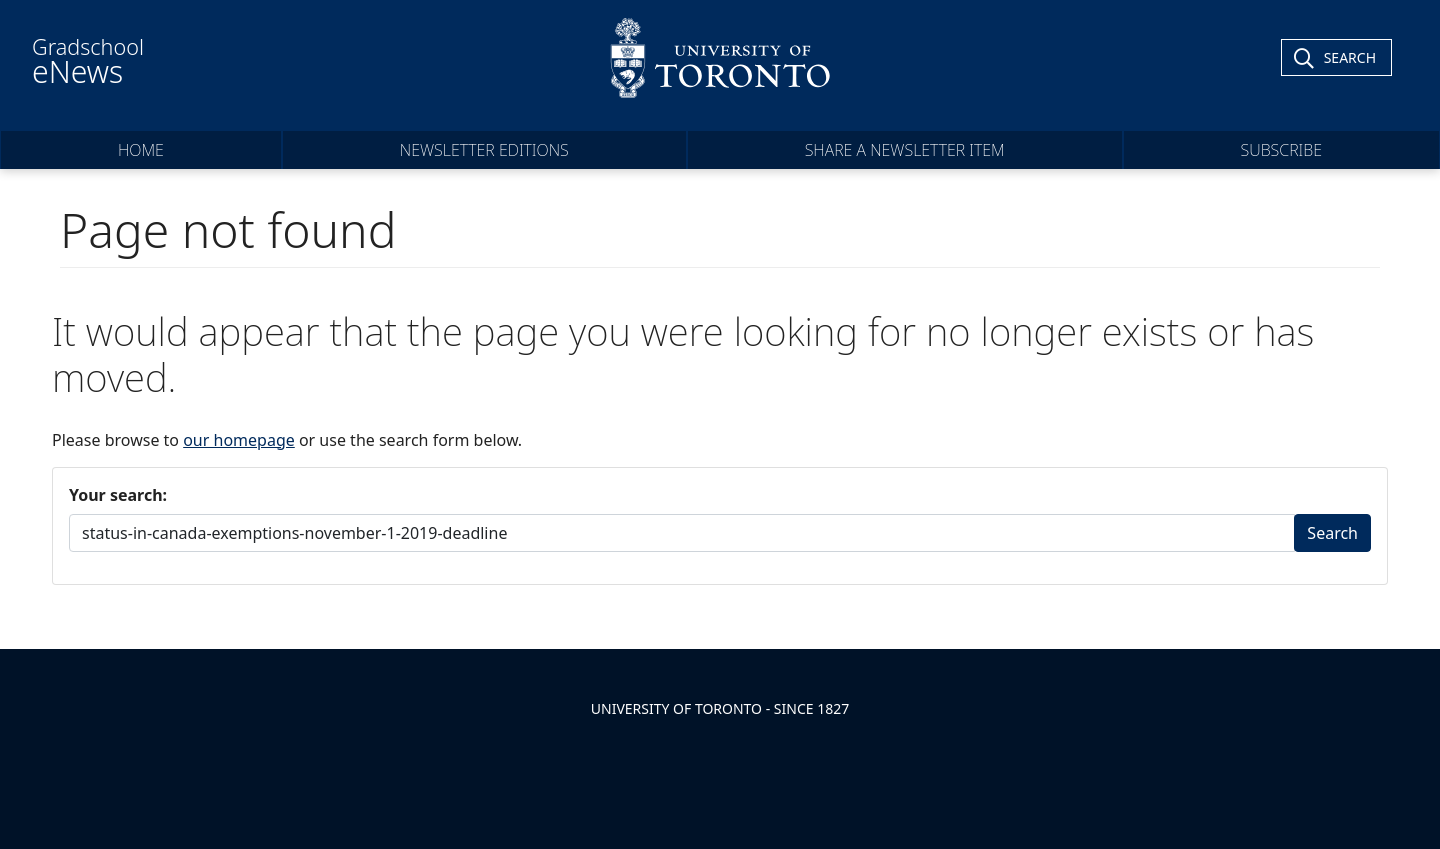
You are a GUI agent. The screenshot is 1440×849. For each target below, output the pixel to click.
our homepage (239, 440)
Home (141, 150)
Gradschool (88, 62)
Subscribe (1282, 150)
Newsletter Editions (484, 150)
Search (1332, 533)
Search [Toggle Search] (1350, 57)
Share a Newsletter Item (905, 150)
